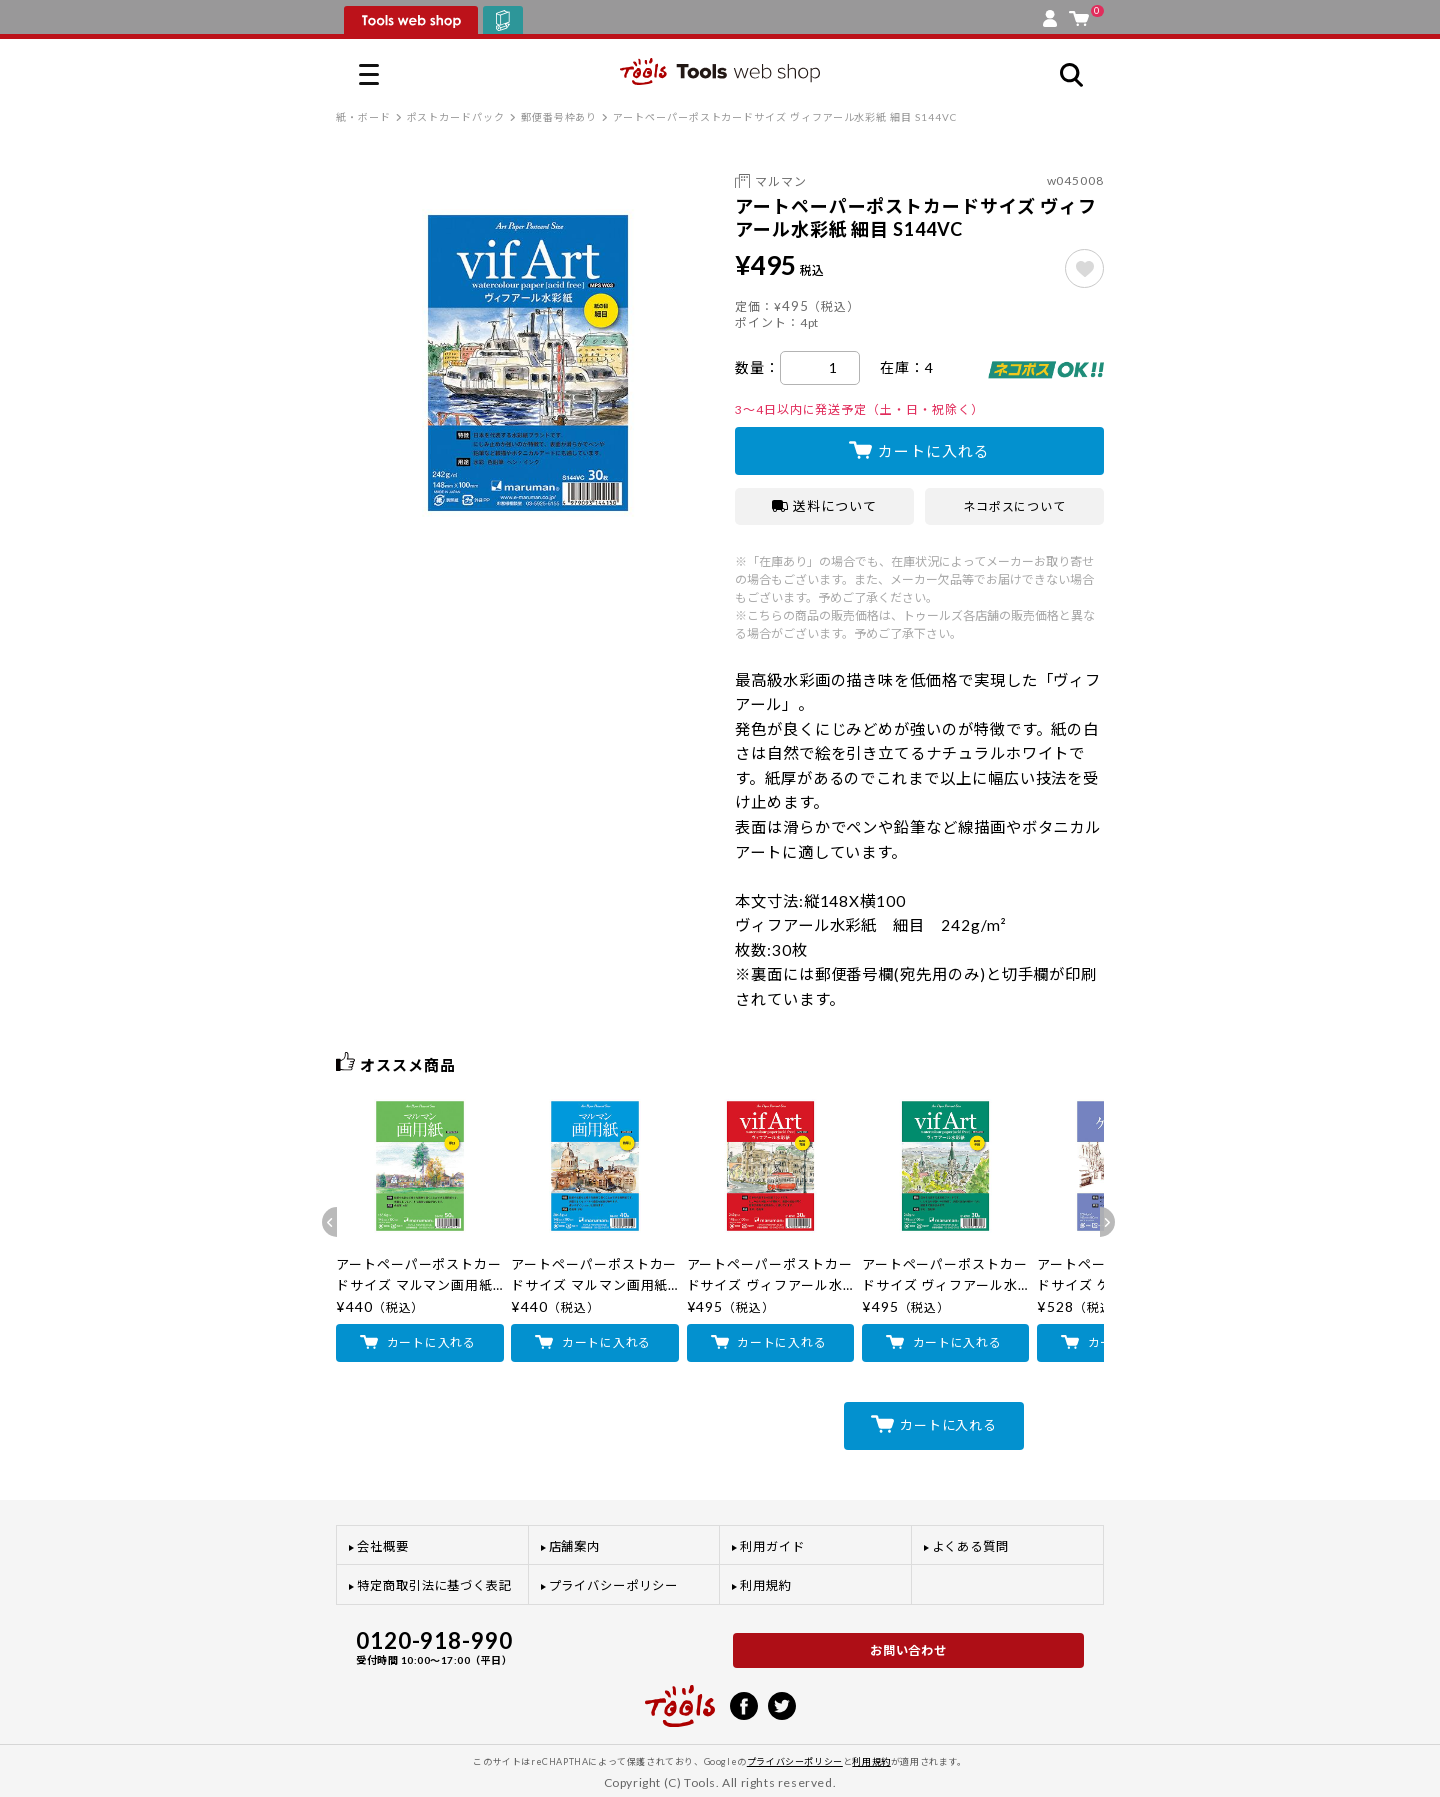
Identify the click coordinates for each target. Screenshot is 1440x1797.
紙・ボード (363, 117)
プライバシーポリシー (613, 1585)
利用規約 (766, 1585)
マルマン (781, 181)
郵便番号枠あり (559, 117)
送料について (824, 506)
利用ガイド (772, 1546)
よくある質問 (971, 1546)
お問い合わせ (909, 1650)
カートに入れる (933, 451)
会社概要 (383, 1546)
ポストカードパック (456, 117)
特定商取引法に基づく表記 (434, 1585)
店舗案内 (575, 1546)
